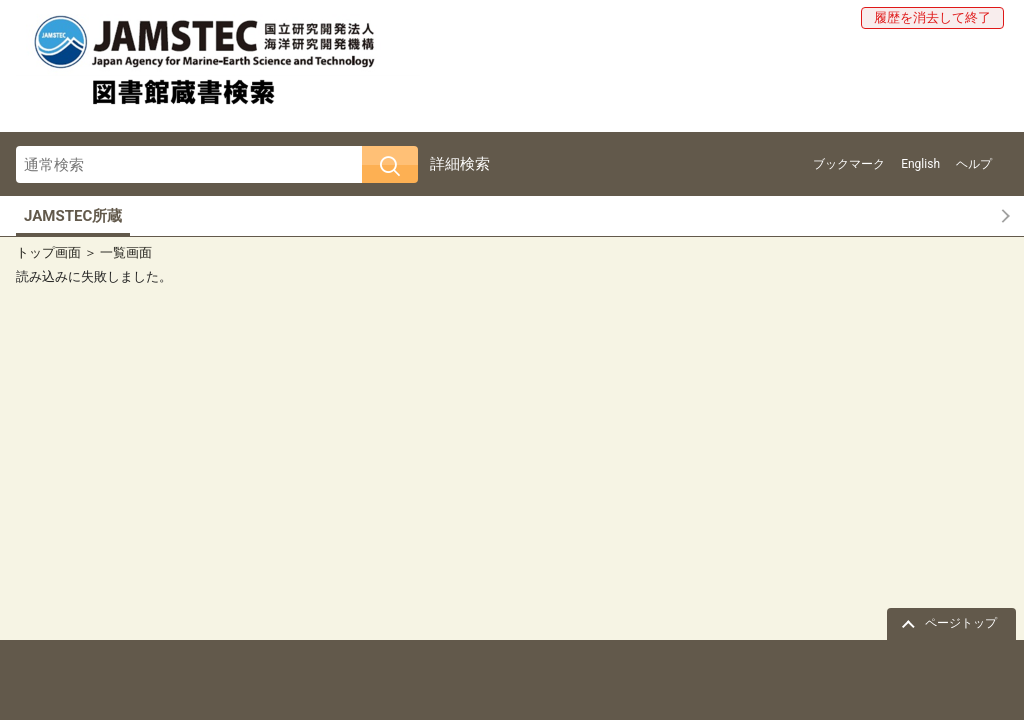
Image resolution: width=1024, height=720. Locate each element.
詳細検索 (460, 164)
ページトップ (961, 623)
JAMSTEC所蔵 (73, 216)
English (920, 164)
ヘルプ (974, 164)
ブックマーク (849, 164)
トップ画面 (48, 252)
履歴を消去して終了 (932, 17)
